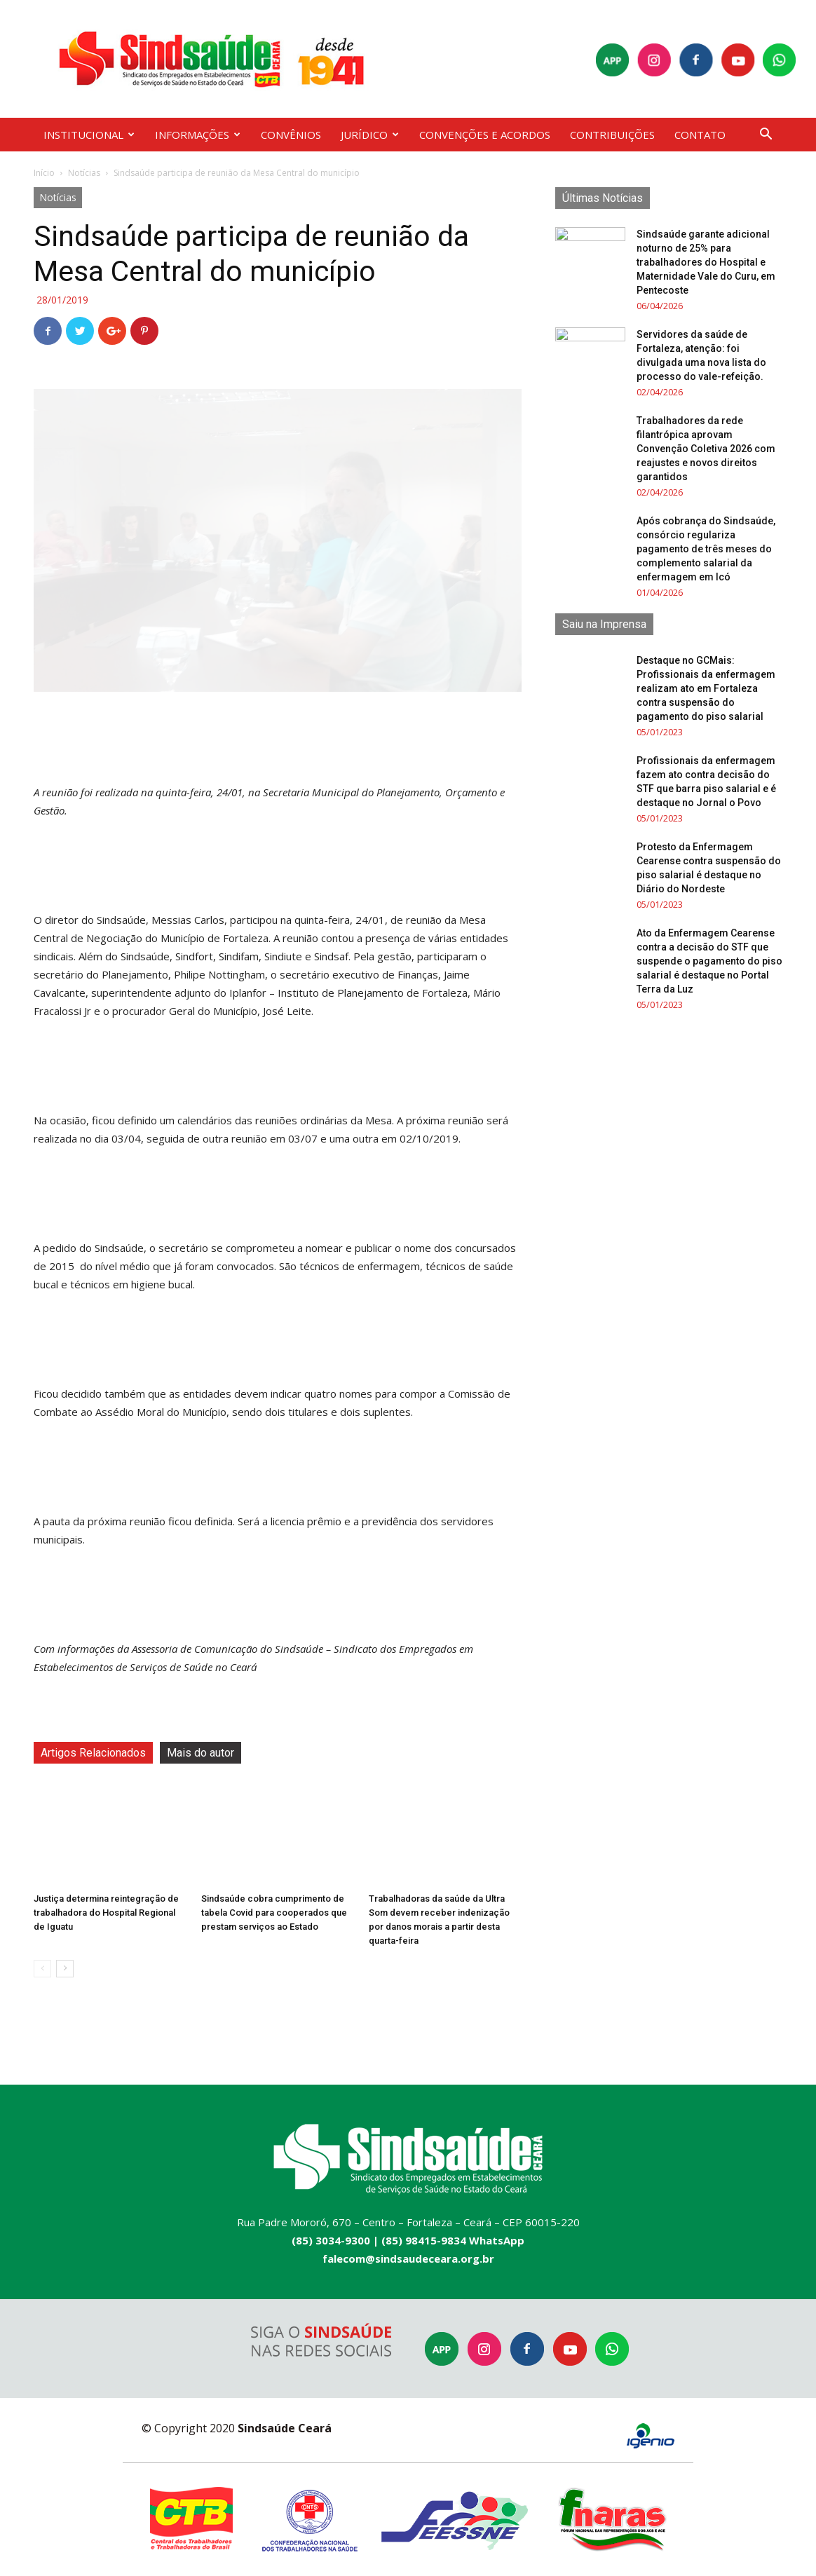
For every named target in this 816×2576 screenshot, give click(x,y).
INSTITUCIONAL (89, 135)
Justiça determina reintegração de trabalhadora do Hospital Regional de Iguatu (106, 1912)
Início (44, 173)
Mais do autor (200, 1752)
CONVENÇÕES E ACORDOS (484, 135)
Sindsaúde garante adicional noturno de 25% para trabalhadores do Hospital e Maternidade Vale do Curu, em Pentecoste (706, 262)
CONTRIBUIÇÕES (612, 135)
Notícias (84, 173)
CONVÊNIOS (291, 135)
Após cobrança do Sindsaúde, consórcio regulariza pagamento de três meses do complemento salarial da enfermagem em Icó (706, 548)
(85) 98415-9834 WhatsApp (452, 2240)
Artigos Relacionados (93, 1752)
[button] (765, 135)
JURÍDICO (370, 135)
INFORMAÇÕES (197, 135)
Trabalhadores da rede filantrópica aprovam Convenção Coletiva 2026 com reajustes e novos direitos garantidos (706, 448)
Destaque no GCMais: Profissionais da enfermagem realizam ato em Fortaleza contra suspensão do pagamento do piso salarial (706, 688)
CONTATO (700, 135)
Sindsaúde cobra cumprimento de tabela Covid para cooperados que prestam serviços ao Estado (274, 1912)
